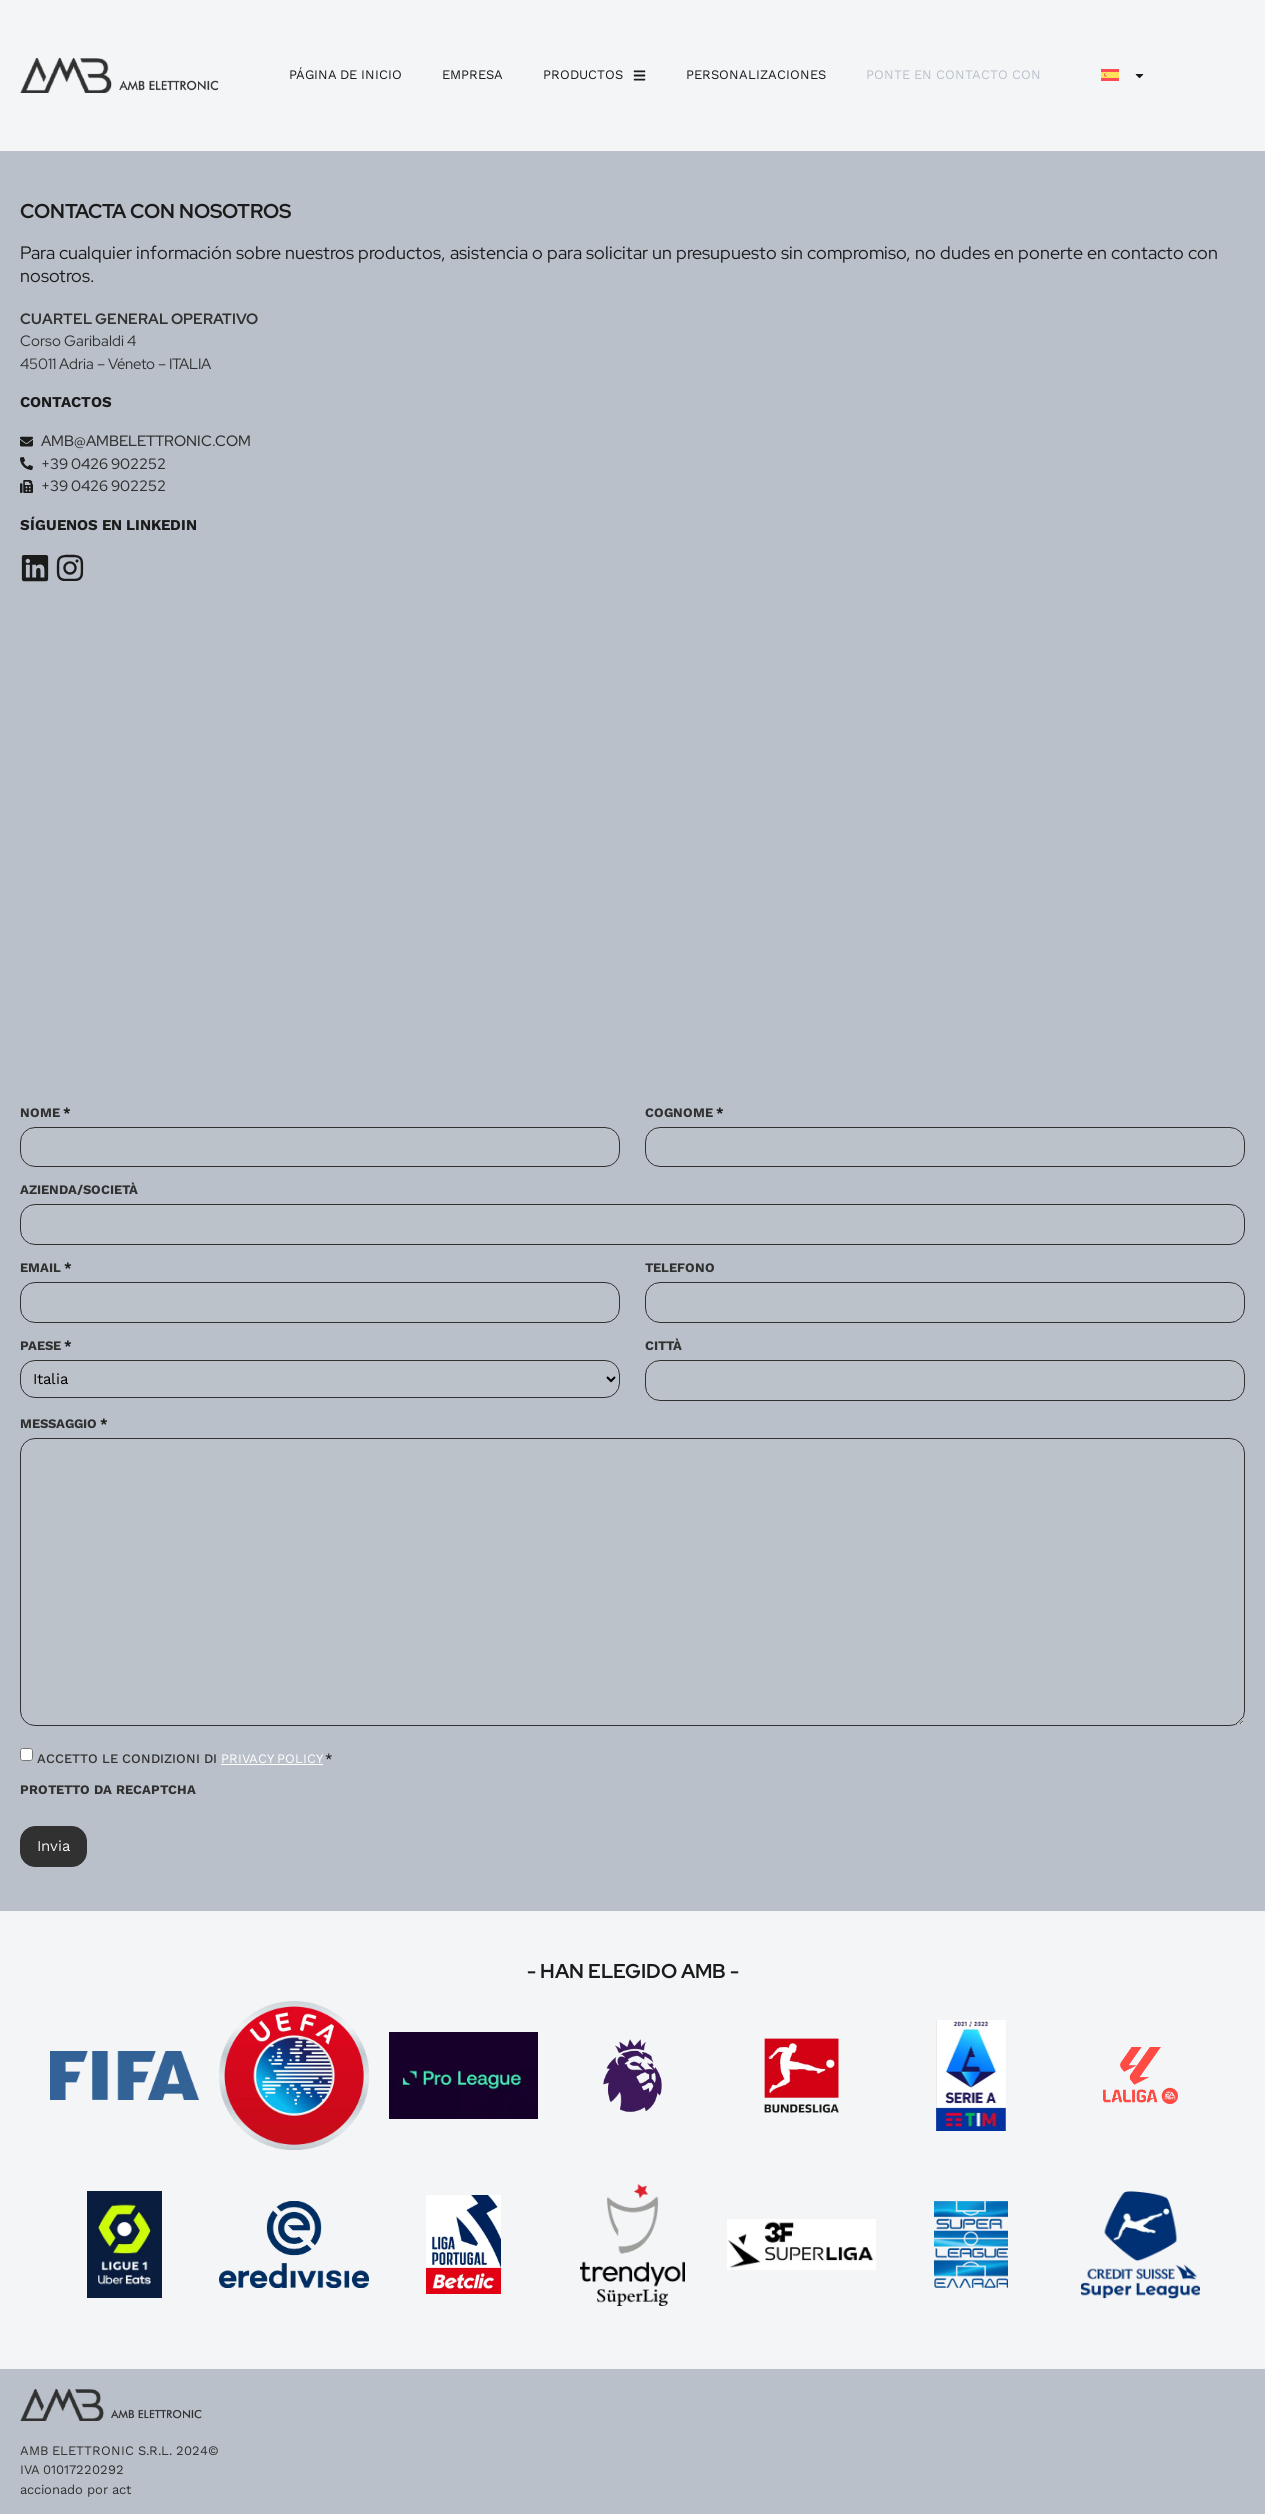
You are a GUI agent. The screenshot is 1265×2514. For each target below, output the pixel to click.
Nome (45, 1112)
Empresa (472, 74)
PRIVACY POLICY (272, 1758)
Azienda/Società (79, 1190)
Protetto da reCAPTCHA (108, 1789)
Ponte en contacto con (953, 74)
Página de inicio (345, 74)
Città (663, 1345)
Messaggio (64, 1423)
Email (46, 1267)
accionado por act (75, 2489)
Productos (594, 75)
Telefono (680, 1267)
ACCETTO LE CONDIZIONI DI (185, 1758)
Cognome (684, 1112)
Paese (46, 1345)
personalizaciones (756, 74)
